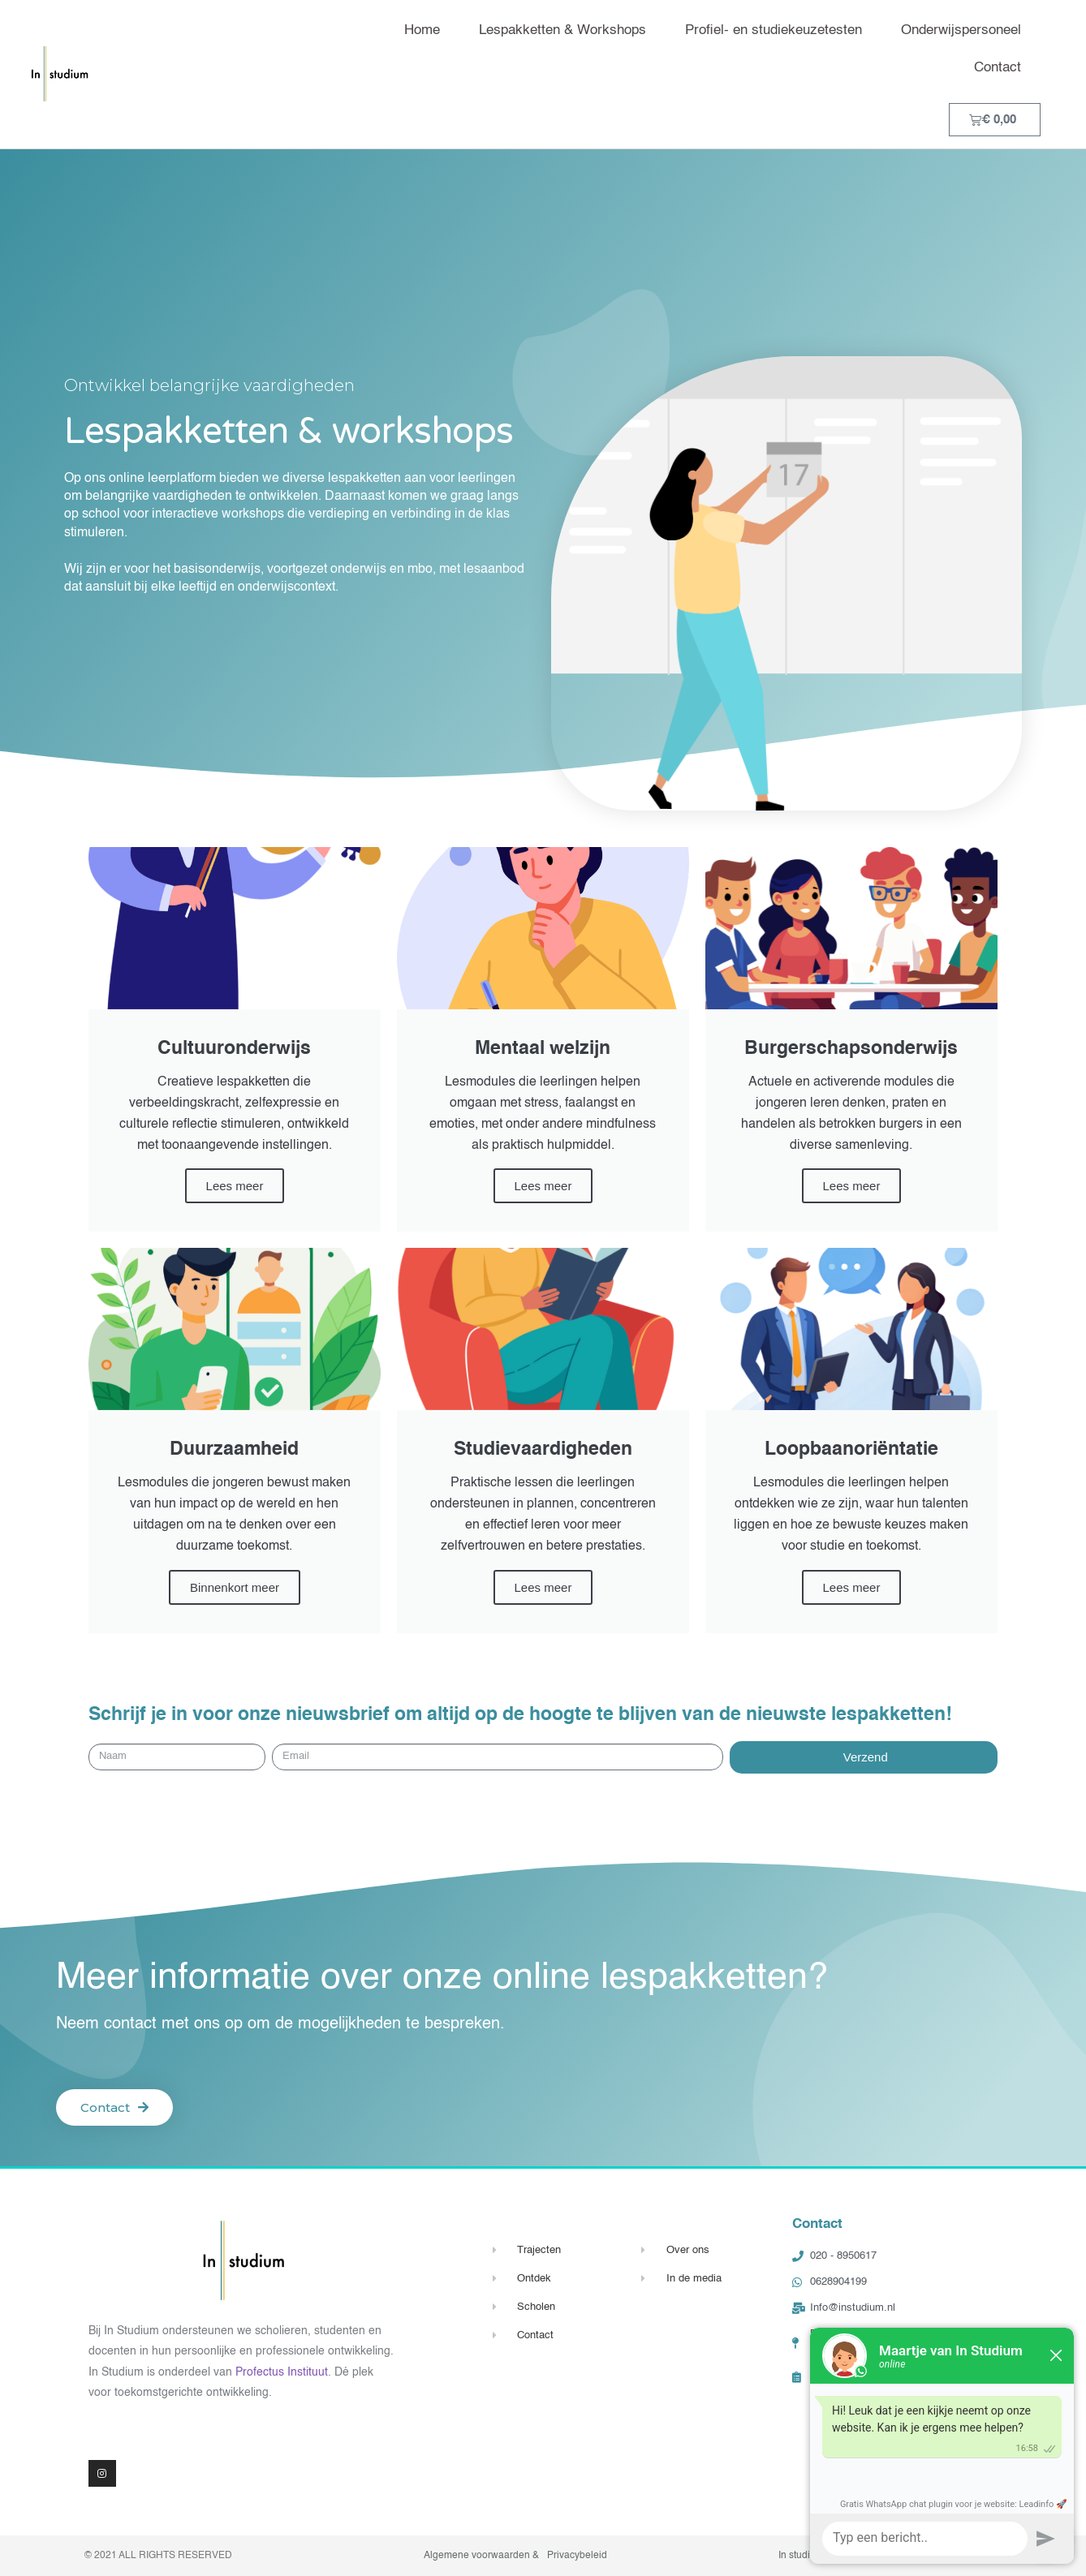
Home (422, 30)
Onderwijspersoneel (961, 30)
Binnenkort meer (234, 1587)
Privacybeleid (577, 2556)
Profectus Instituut (281, 2372)
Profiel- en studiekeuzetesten (773, 30)
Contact (997, 68)
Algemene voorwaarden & (481, 2556)
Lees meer (235, 1186)
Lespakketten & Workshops (562, 30)
